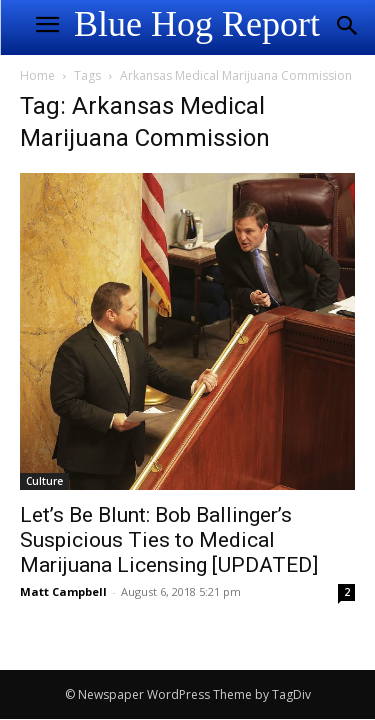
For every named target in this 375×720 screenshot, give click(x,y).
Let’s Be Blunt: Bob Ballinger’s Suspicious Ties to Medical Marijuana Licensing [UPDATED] (169, 540)
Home (37, 75)
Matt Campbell (63, 591)
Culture (44, 481)
